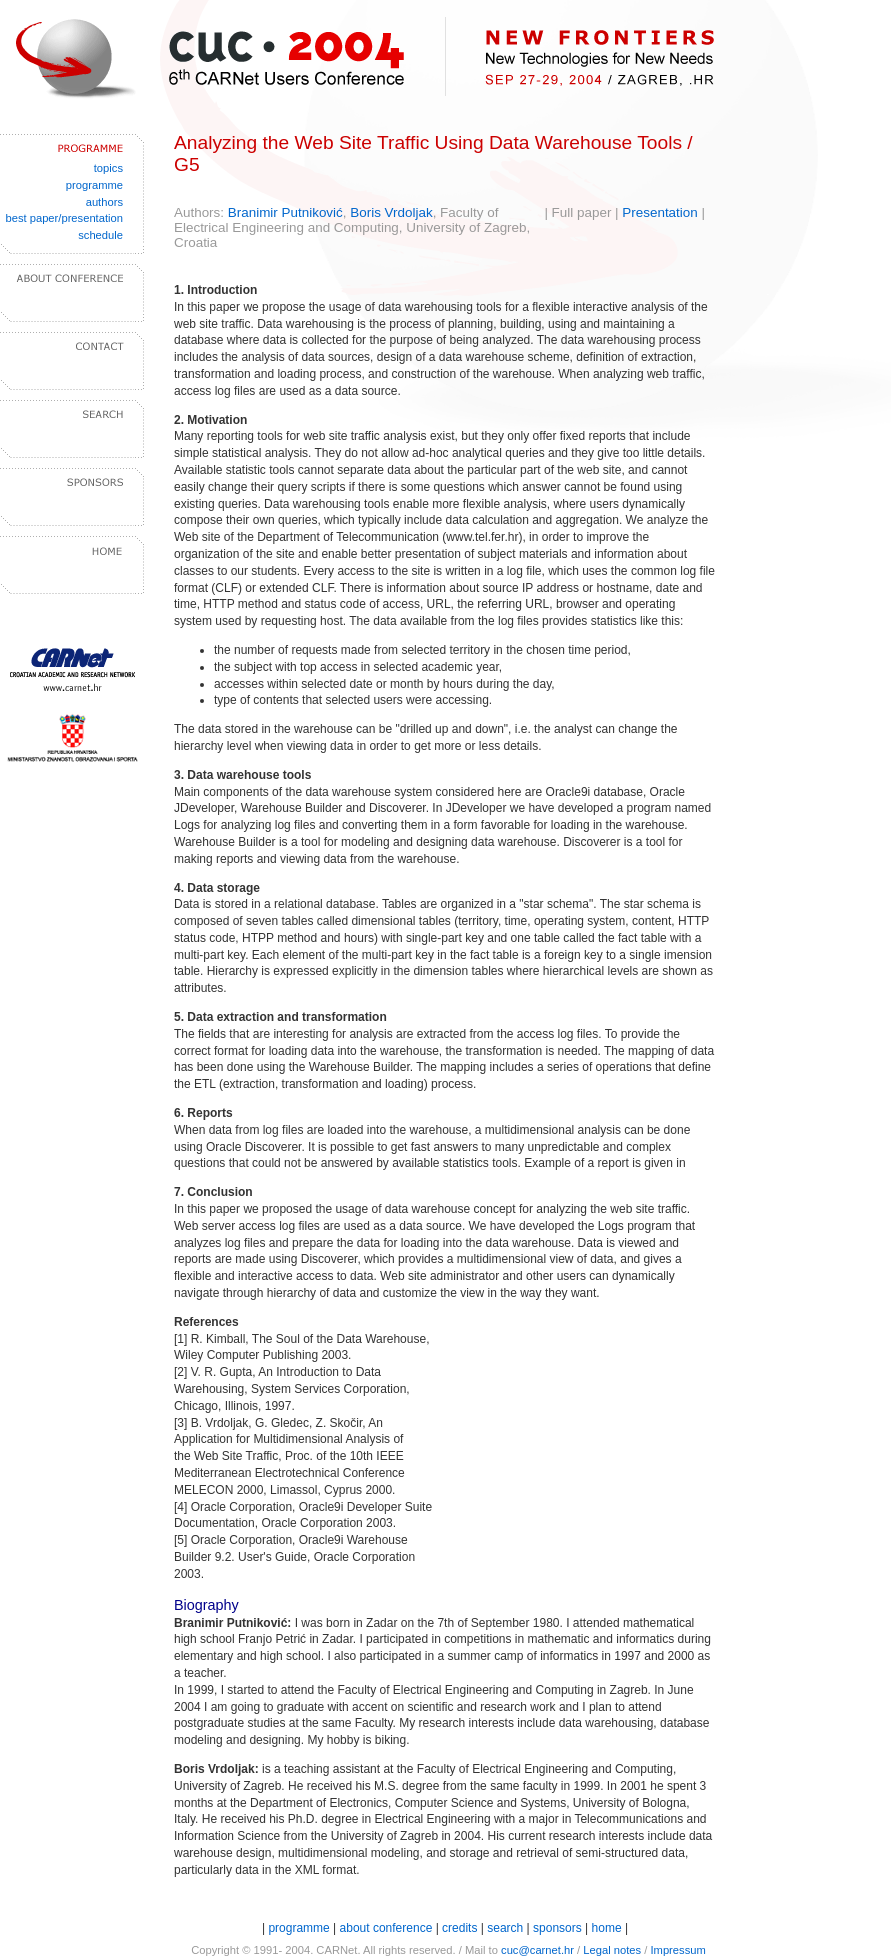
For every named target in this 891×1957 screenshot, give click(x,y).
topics (108, 168)
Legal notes (612, 1950)
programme (94, 185)
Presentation (659, 212)
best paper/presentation (64, 218)
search (505, 1928)
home (607, 1928)
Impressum (677, 1950)
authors (104, 202)
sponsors (557, 1928)
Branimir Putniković (285, 212)
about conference (388, 1928)
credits (459, 1928)
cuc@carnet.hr (537, 1950)
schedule (100, 235)
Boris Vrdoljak (391, 212)
